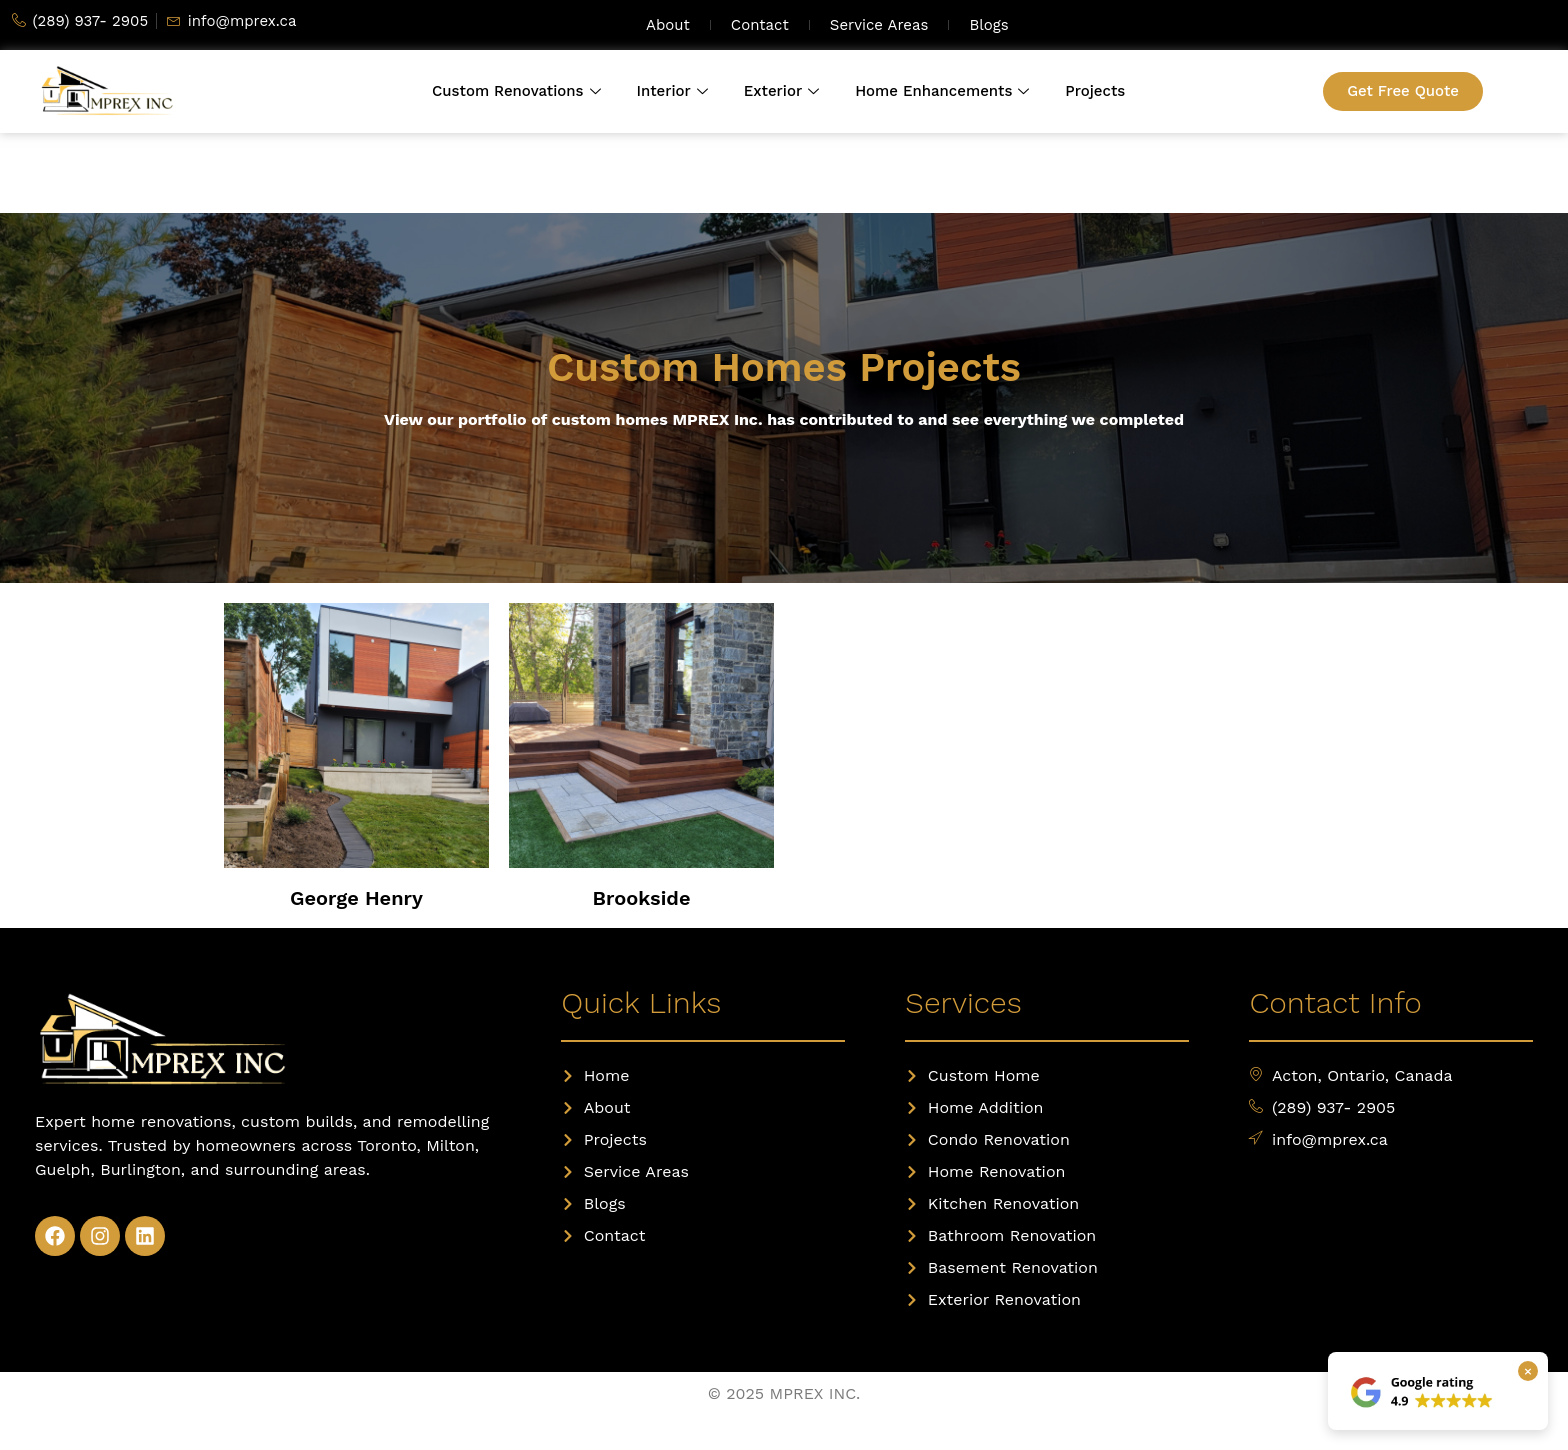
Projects (1095, 91)
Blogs (988, 25)
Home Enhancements (942, 91)
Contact (760, 25)
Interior (672, 91)
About (668, 25)
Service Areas (879, 25)
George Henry (356, 898)
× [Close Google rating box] (1528, 1371)
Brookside (642, 898)
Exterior (781, 91)
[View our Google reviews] (1423, 1391)
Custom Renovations (516, 91)
